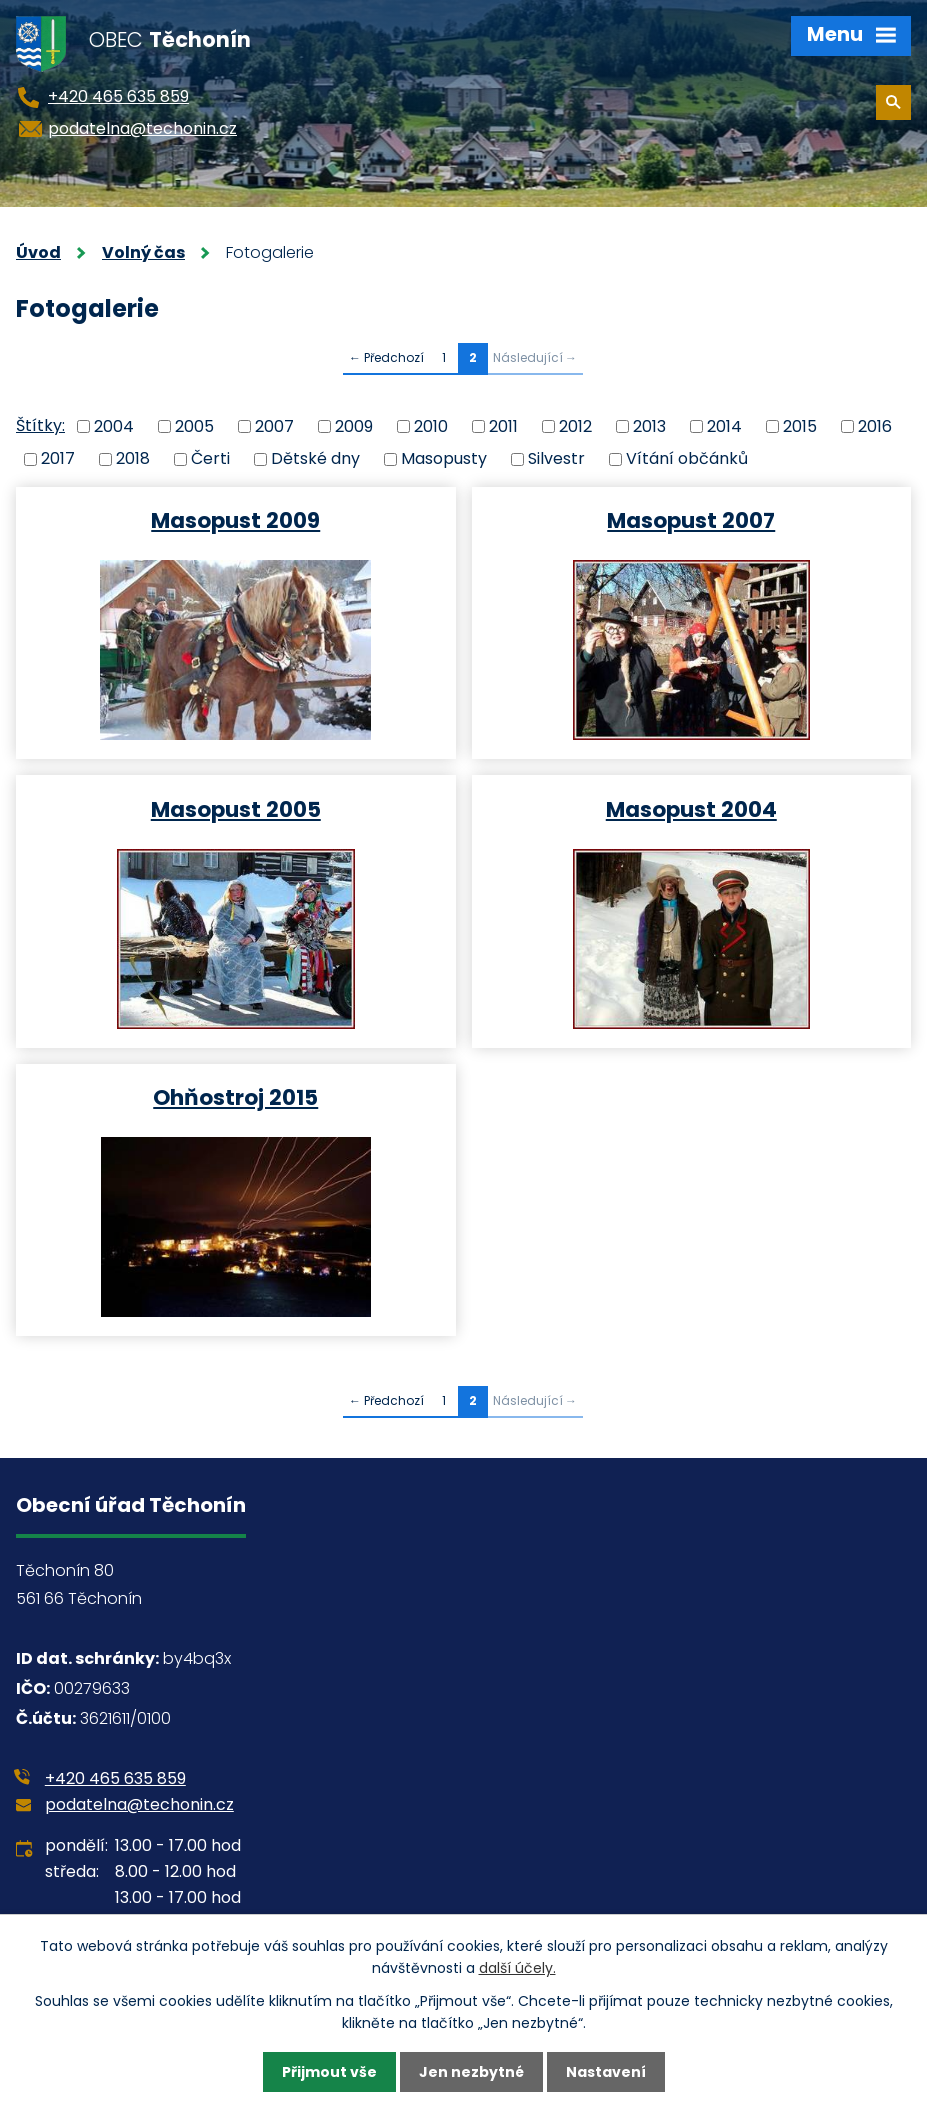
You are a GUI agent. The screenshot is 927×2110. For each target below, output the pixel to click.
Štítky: (40, 425)
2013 (649, 425)
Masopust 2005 (236, 808)
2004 (114, 425)
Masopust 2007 (691, 519)
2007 (274, 425)
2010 (431, 425)
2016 (875, 425)
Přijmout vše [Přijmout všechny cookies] (329, 2072)
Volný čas (143, 252)
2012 (575, 425)
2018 (133, 458)
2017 (58, 458)
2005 (194, 425)
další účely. (517, 1968)
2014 (724, 425)
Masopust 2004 (691, 808)
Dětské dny (315, 458)
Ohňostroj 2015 (235, 1096)
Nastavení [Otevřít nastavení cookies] (606, 2072)
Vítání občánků (687, 458)
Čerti (210, 458)
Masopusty (444, 458)
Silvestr (556, 458)
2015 (800, 425)
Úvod (38, 252)
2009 (354, 425)
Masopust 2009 (235, 519)
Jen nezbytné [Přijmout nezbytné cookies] (471, 2072)
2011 (503, 425)
